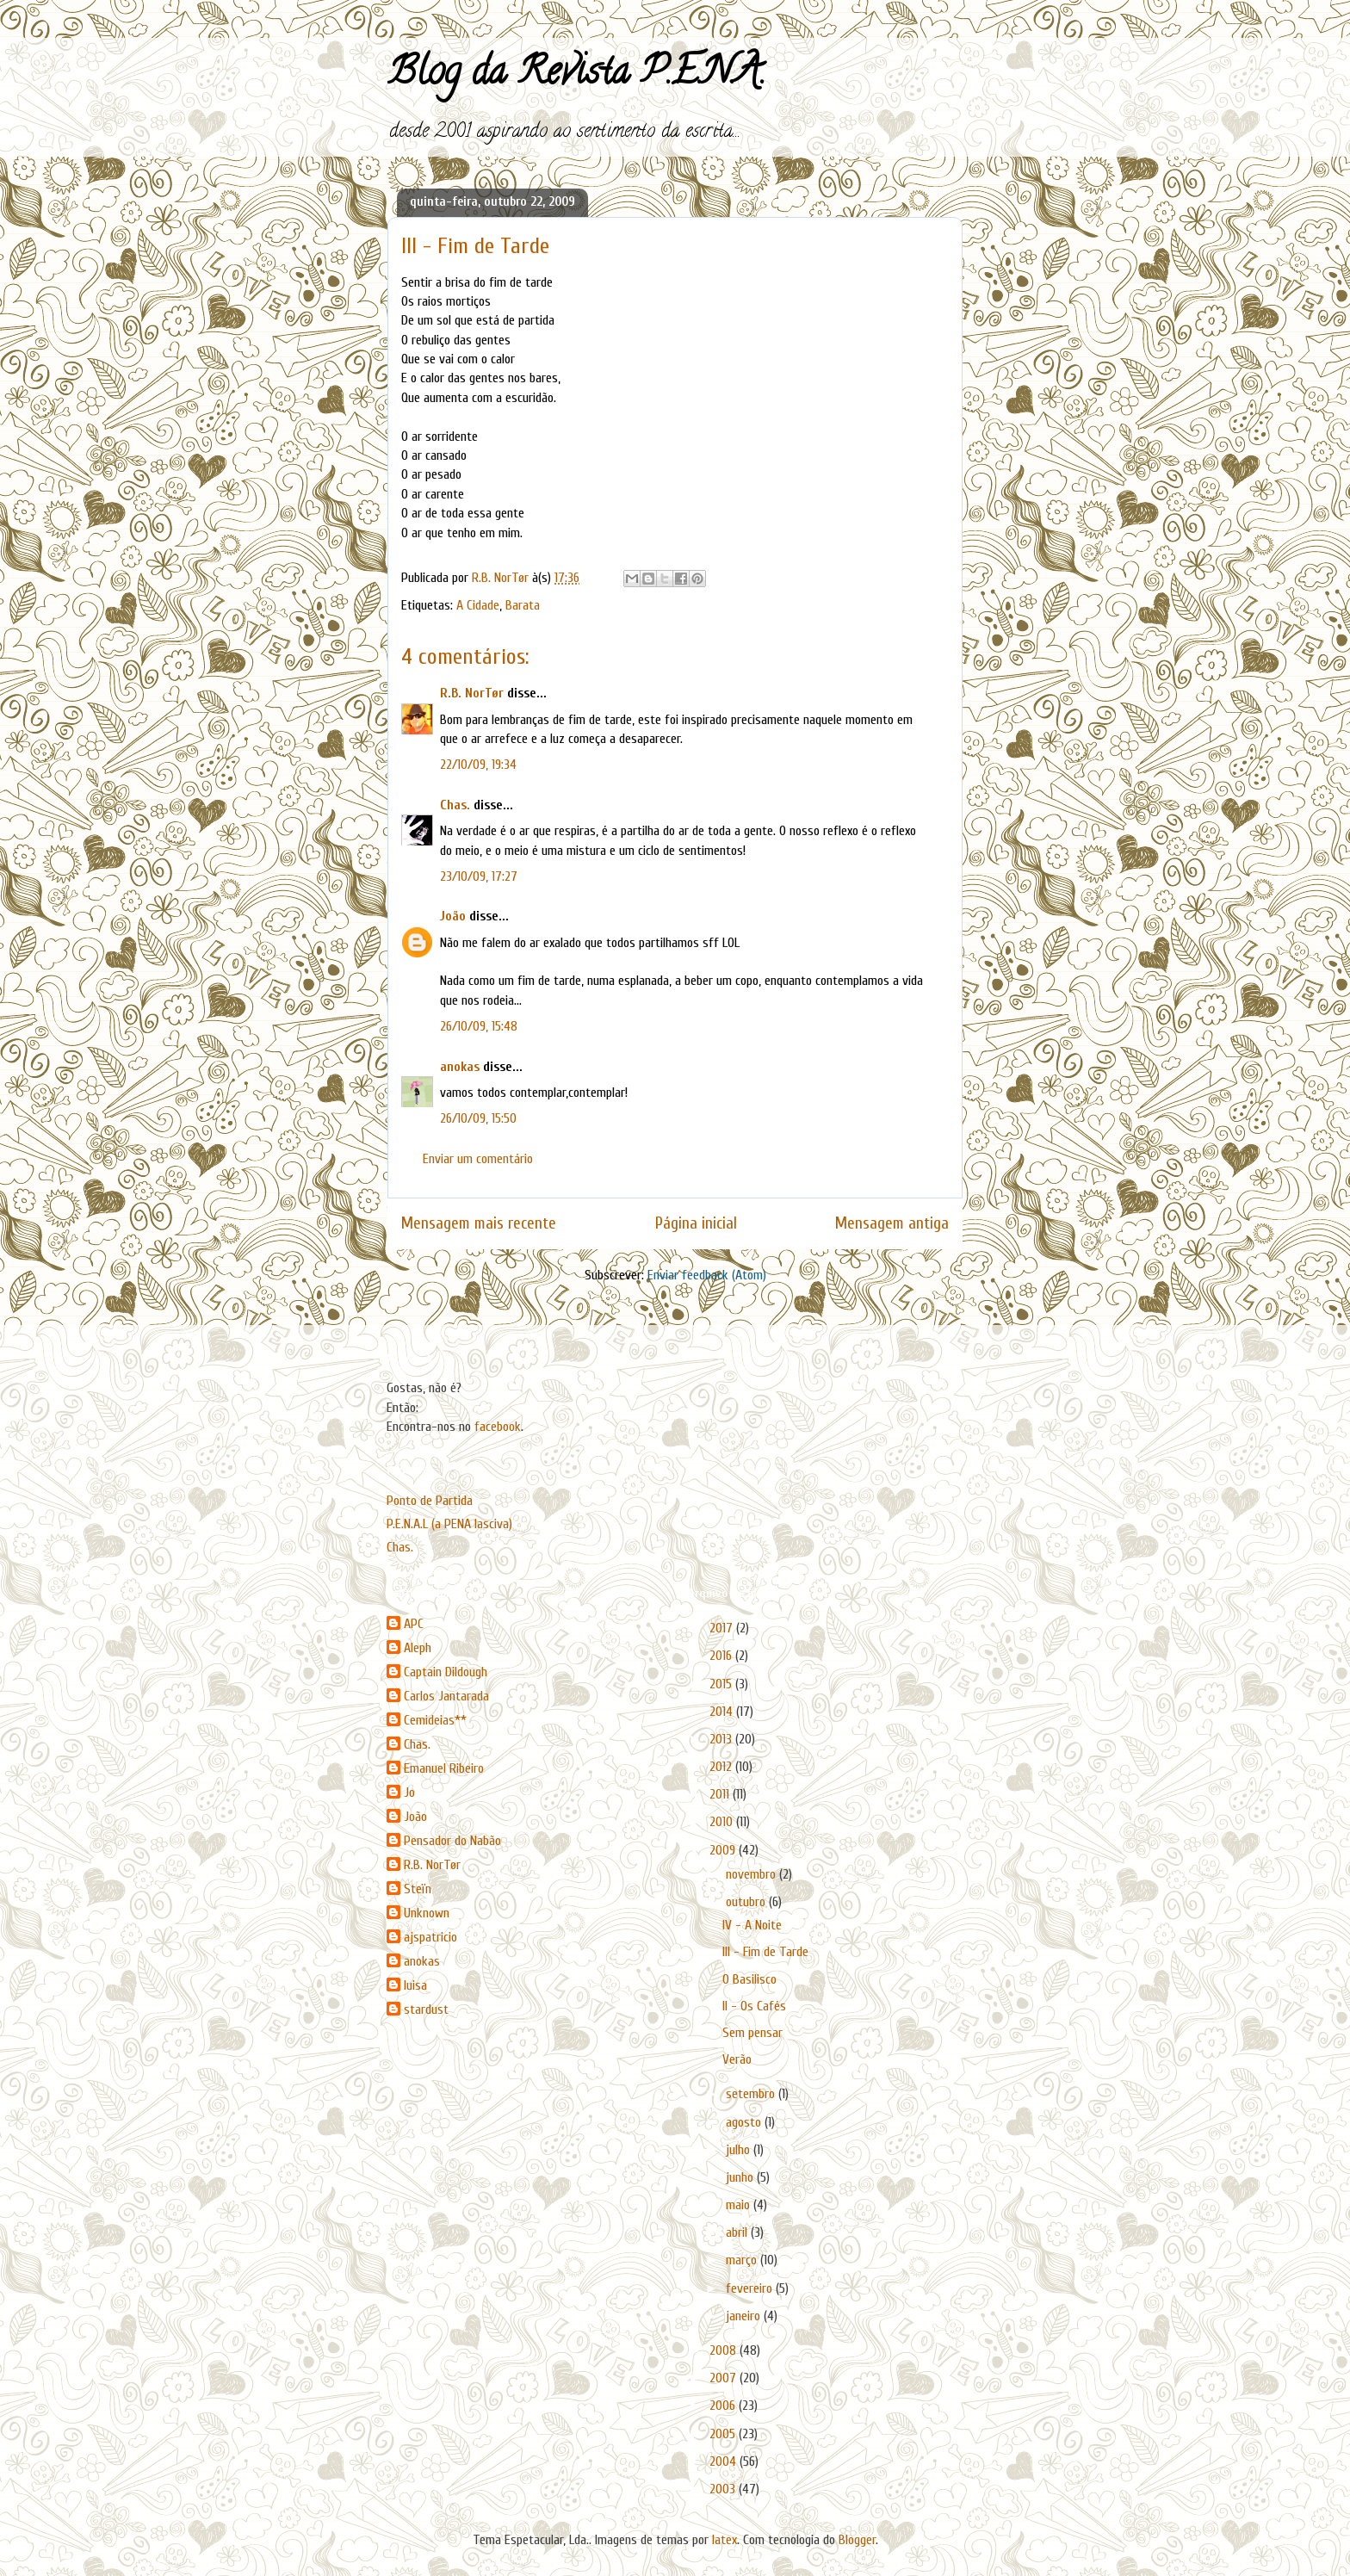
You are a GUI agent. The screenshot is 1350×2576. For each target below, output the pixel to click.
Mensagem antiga (892, 1223)
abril (738, 2232)
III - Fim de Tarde (765, 1952)
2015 (722, 1684)
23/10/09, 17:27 (478, 876)
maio (739, 2205)
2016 (722, 1655)
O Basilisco (749, 1979)
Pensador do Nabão (452, 1840)
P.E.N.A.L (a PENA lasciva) (449, 1524)
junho (741, 2177)
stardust (426, 2009)
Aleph (417, 1648)
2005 (724, 2434)
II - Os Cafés (754, 2006)
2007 (724, 2378)
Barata (522, 605)
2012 (722, 1766)
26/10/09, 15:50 (478, 1118)
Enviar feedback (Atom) (706, 1275)
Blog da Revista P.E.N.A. (576, 76)
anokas (460, 1066)
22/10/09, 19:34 (478, 764)
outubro (747, 1902)
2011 (721, 1794)
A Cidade (477, 605)
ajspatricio (430, 1937)
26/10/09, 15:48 (478, 1026)
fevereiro (751, 2288)
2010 (722, 1822)
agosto (745, 2122)
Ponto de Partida (430, 1500)
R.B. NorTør (472, 693)
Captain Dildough (445, 1672)
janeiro (745, 2316)
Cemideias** (435, 1720)
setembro (752, 2094)
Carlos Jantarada (446, 1696)
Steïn (417, 1889)
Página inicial (696, 1223)
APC (414, 1624)
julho (739, 2150)
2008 (724, 2350)
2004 (724, 2461)
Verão (737, 2059)
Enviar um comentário (478, 1159)
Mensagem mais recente (478, 1223)
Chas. (455, 805)
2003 (724, 2489)
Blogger (857, 2540)
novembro (752, 1874)
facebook (497, 1426)
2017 (722, 1628)
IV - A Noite (752, 1925)
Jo (409, 1792)
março (743, 2260)
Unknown (426, 1913)
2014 (722, 1711)
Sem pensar (752, 2032)
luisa (415, 1985)
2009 (724, 1850)
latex (724, 2540)
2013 (722, 1739)
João (453, 916)
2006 (724, 2405)
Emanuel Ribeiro (444, 1768)
